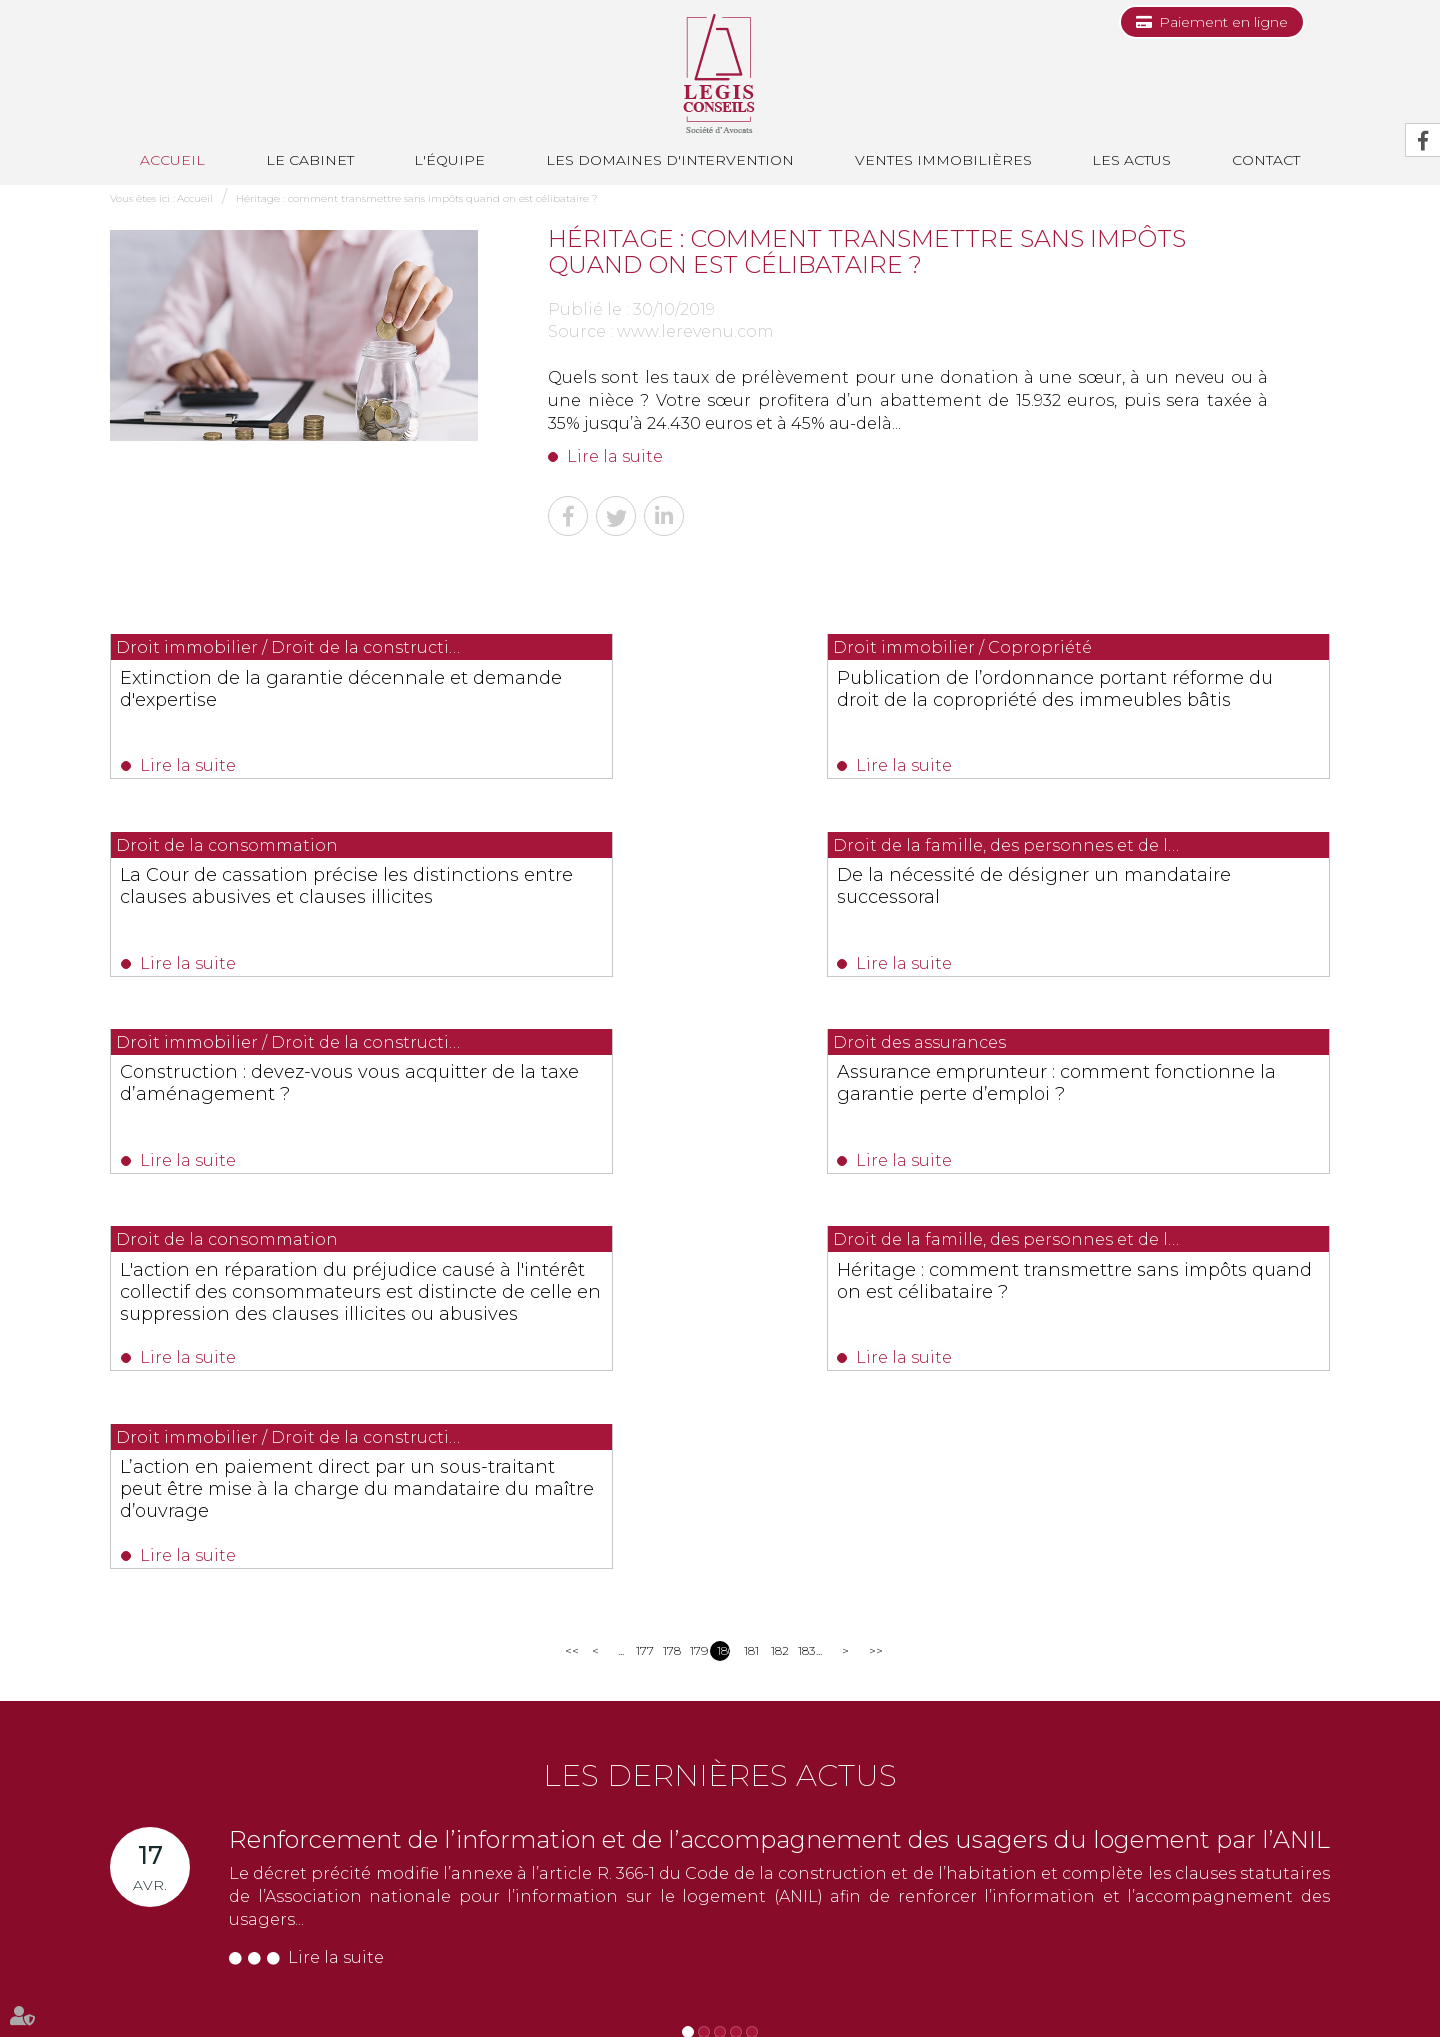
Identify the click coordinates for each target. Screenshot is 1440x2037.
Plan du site (980, 1984)
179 (696, 1275)
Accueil (172, 160)
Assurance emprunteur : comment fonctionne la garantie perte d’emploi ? (1137, 903)
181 (750, 1275)
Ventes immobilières (943, 160)
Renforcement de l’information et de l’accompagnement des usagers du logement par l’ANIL (779, 1464)
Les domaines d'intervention (670, 160)
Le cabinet (310, 160)
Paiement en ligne (1223, 22)
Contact (1266, 160)
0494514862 (517, 1822)
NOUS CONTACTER (222, 1885)
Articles (1156, 1984)
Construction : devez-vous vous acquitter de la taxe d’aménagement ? (718, 903)
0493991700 (191, 1845)
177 (642, 1275)
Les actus (1131, 160)
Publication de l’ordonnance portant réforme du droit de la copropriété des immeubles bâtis (716, 699)
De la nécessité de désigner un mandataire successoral (262, 892)
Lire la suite (615, 456)
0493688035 (345, 1845)
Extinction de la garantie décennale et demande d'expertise (283, 688)
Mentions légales (1075, 1984)
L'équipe (449, 160)
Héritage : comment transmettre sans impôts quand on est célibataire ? (417, 198)
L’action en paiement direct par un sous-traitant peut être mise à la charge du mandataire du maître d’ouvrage (1138, 1118)
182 (777, 1275)
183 (804, 1275)
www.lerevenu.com (695, 331)
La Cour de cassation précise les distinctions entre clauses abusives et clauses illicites (1139, 699)
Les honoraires (891, 1984)
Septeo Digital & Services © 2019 (198, 2028)
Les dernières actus (720, 1400)
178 (669, 1275)
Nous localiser (184, 1920)
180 (723, 1275)
